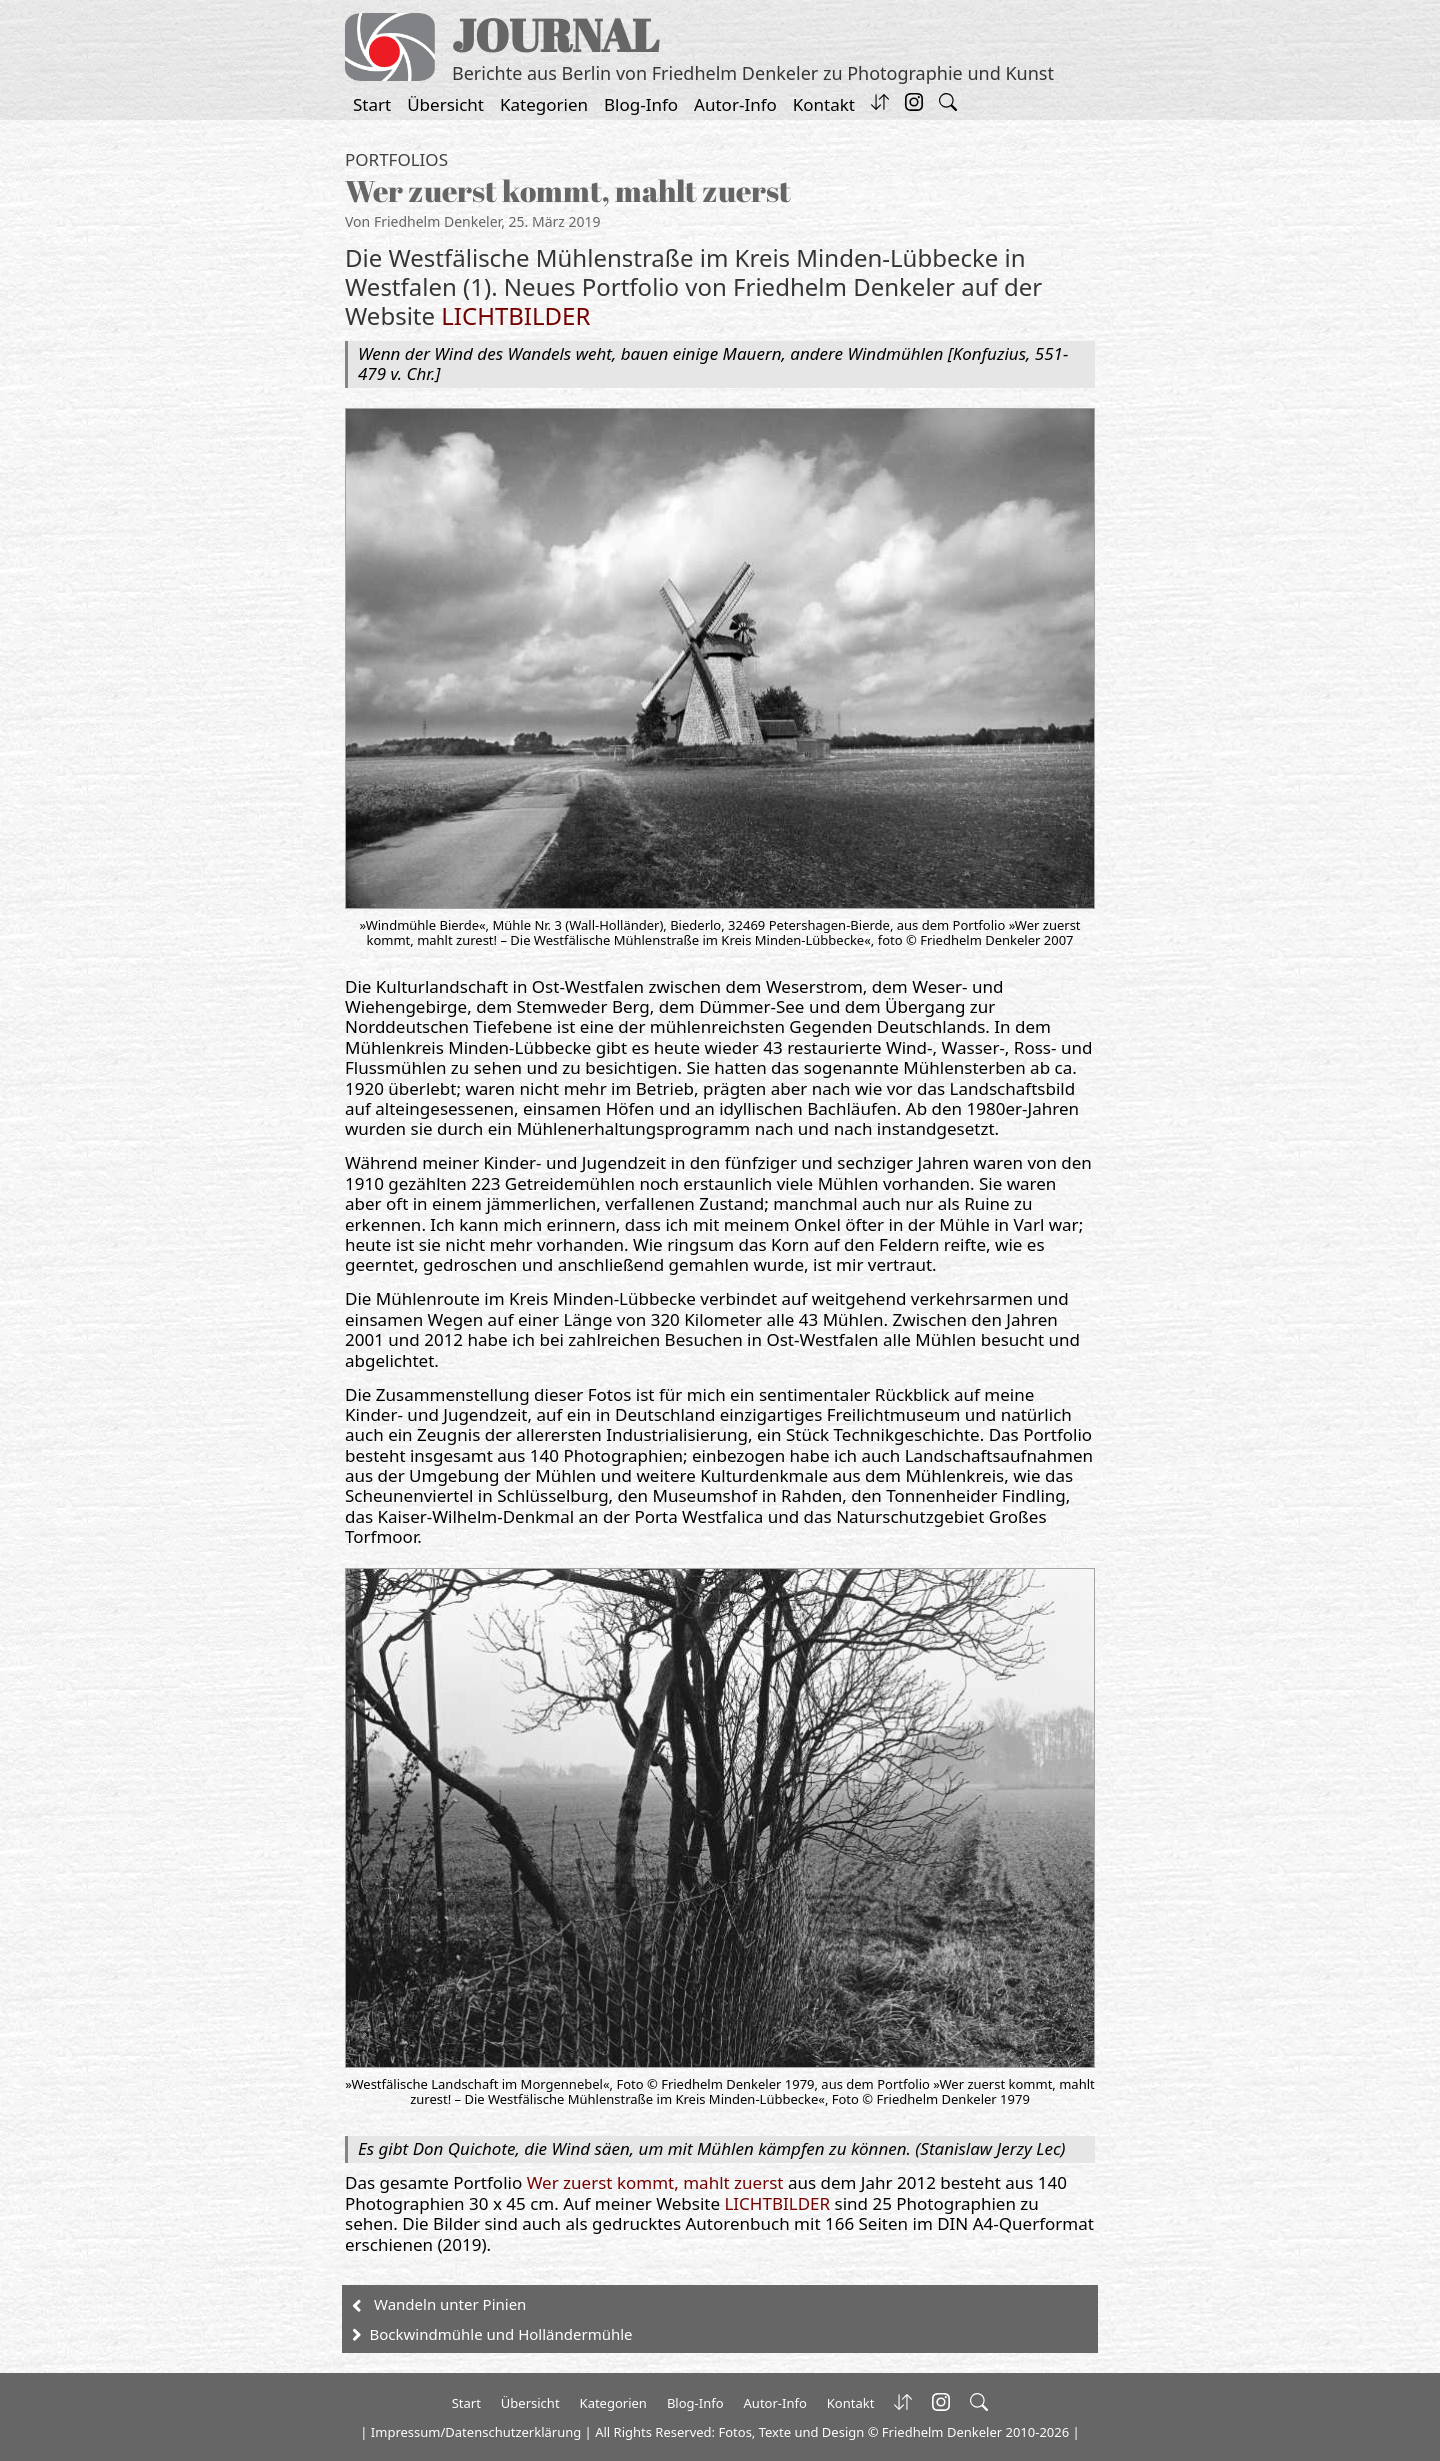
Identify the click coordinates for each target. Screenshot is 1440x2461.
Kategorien (544, 104)
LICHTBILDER (515, 315)
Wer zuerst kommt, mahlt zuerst (655, 2182)
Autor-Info (735, 104)
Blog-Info (641, 104)
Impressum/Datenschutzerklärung (476, 2432)
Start (372, 104)
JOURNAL (555, 34)
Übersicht (445, 104)
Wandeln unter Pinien (450, 2304)
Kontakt (824, 104)
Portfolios (396, 159)
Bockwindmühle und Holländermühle (501, 2334)
